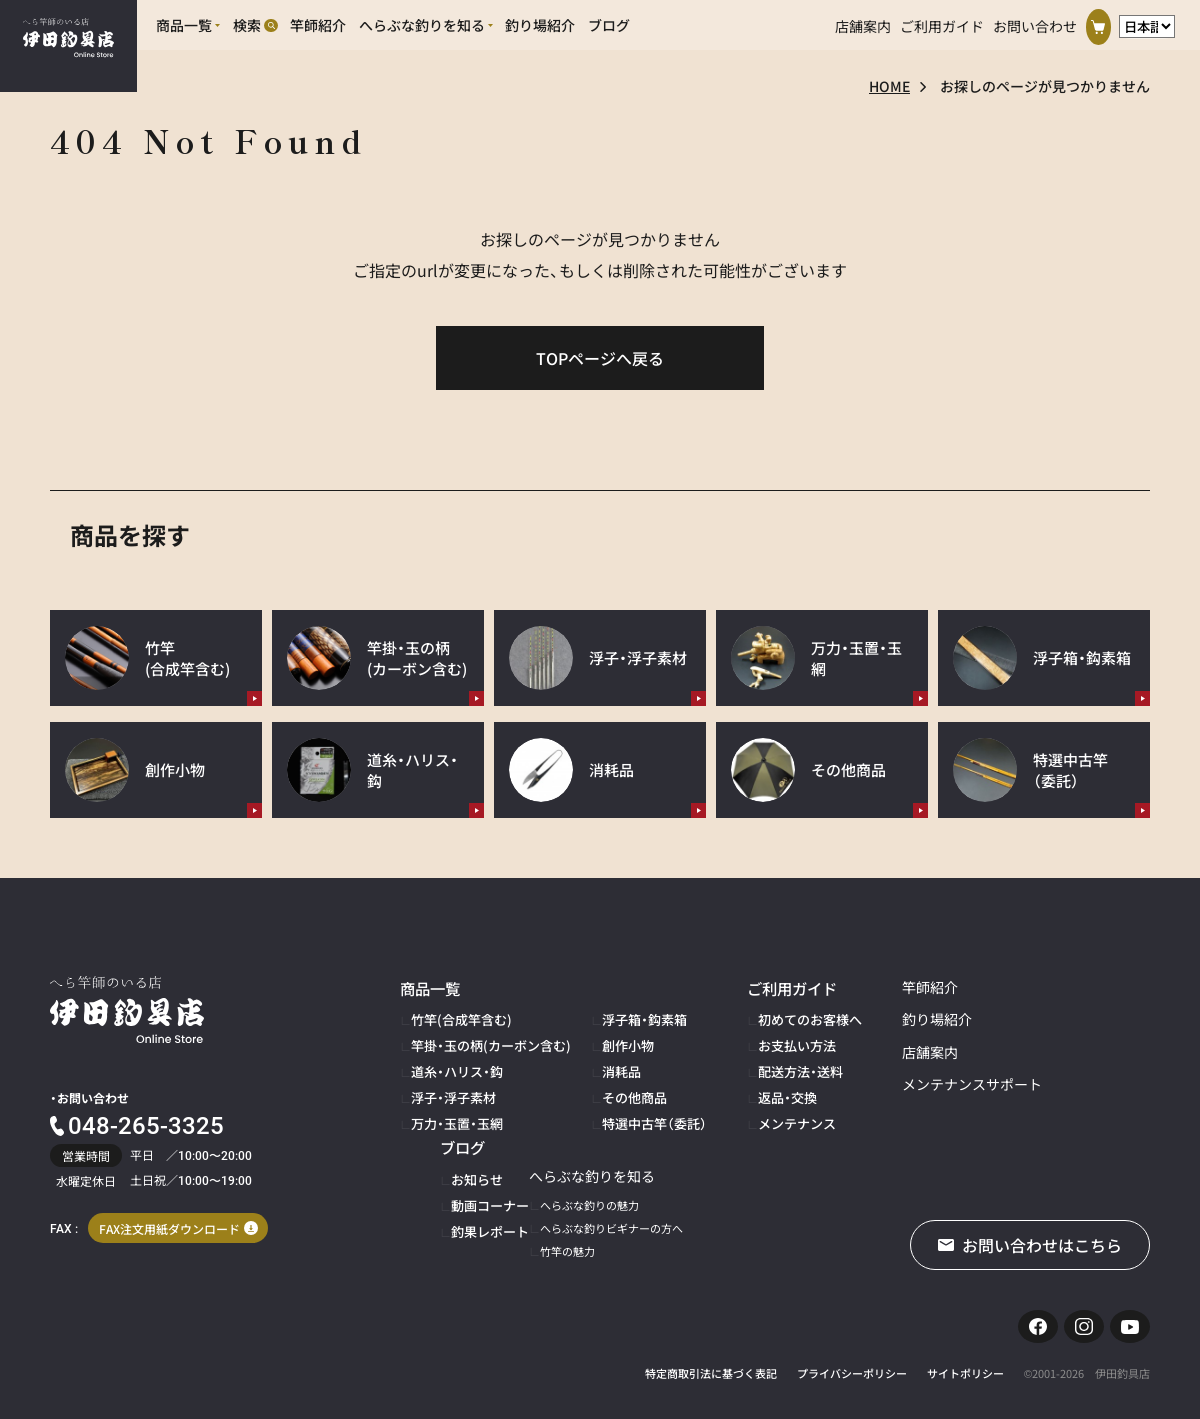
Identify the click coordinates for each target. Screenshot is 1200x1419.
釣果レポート (1069, 1061)
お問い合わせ (1035, 22)
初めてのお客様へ (761, 1016)
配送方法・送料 (753, 1061)
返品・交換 (742, 1084)
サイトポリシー (965, 1363)
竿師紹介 (873, 987)
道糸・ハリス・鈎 (450, 1061)
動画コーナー (1069, 1039)
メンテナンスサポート (915, 1084)
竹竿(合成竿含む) (453, 1016)
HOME (889, 86)
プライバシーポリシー (852, 1363)
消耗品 (593, 1061)
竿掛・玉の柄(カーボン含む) (478, 1039)
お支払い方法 (750, 1039)
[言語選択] (1147, 22)
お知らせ (1058, 1016)
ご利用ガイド (942, 22)
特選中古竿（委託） (621, 1107)
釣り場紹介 (880, 1019)
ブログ (1046, 987)
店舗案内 (863, 22)
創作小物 (599, 1039)
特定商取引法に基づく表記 (711, 1363)
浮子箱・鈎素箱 (613, 1016)
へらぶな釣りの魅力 (460, 1187)
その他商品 (604, 1084)
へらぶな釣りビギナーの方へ (482, 1209)
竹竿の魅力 (438, 1232)
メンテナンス (750, 1107)
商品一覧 (428, 987)
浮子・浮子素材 (447, 1084)
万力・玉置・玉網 (450, 1107)
